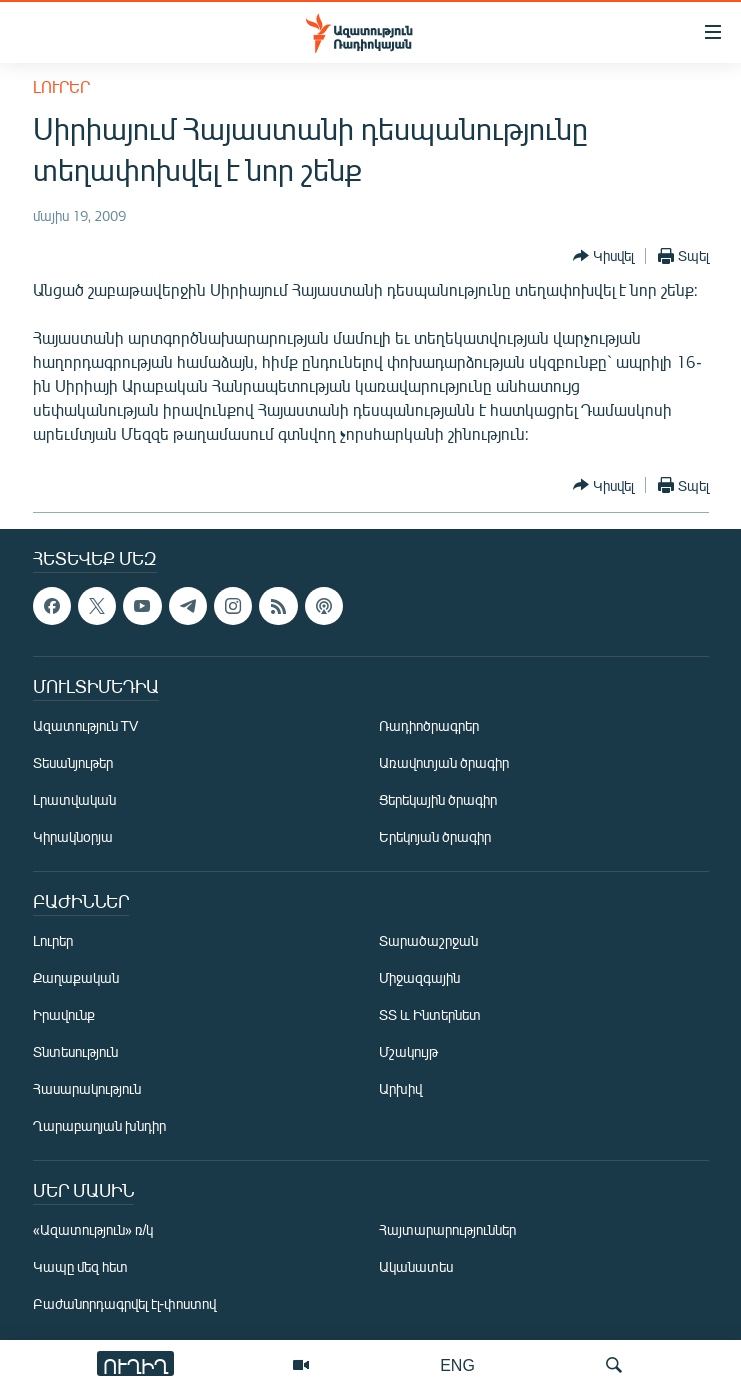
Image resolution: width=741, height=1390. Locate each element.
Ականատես (416, 1266)
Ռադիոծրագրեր (429, 725)
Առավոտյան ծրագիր (444, 762)
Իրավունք (64, 1014)
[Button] (603, 256)
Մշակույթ (408, 1051)
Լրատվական (74, 799)
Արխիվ (400, 1088)
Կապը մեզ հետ (80, 1266)
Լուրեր (61, 86)
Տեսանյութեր (73, 762)
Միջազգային (419, 977)
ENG (457, 1364)
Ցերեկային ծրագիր (438, 799)
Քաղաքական (76, 977)
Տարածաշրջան (428, 940)
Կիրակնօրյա (73, 836)
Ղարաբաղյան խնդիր (99, 1125)
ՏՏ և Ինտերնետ (430, 1014)
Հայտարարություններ (447, 1229)
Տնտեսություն (75, 1051)
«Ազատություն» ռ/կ (93, 1229)
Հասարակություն (87, 1088)
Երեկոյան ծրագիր (435, 836)
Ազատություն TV (86, 725)
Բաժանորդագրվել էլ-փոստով (125, 1303)
